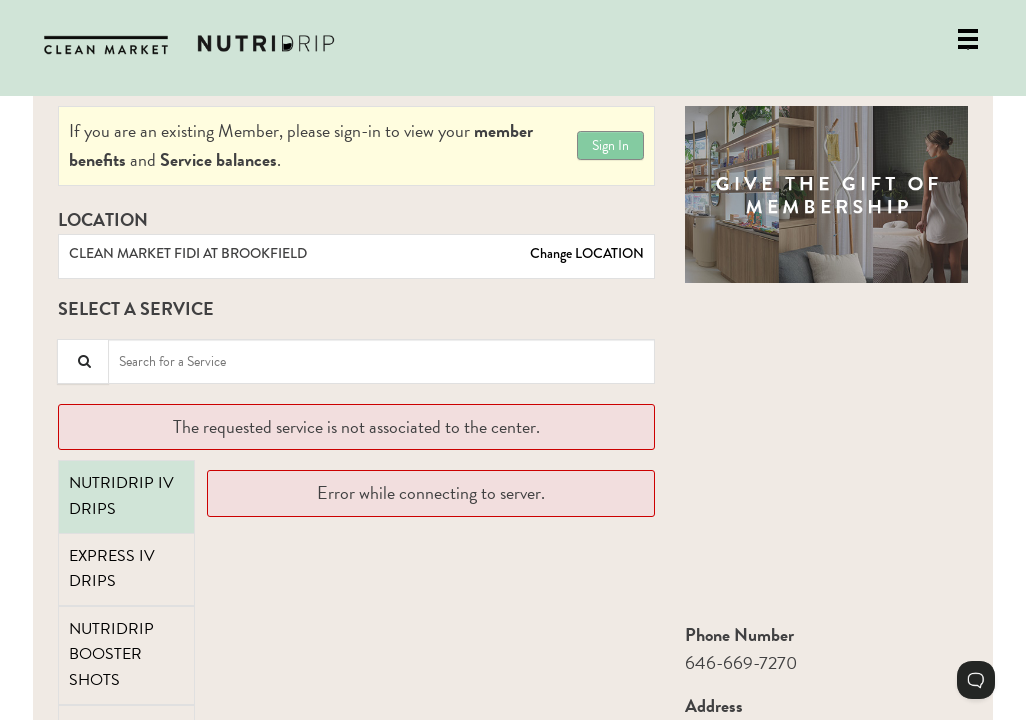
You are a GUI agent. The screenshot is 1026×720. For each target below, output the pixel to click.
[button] (826, 194)
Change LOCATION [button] (585, 253)
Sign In (610, 145)
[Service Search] (83, 361)
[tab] (126, 496)
